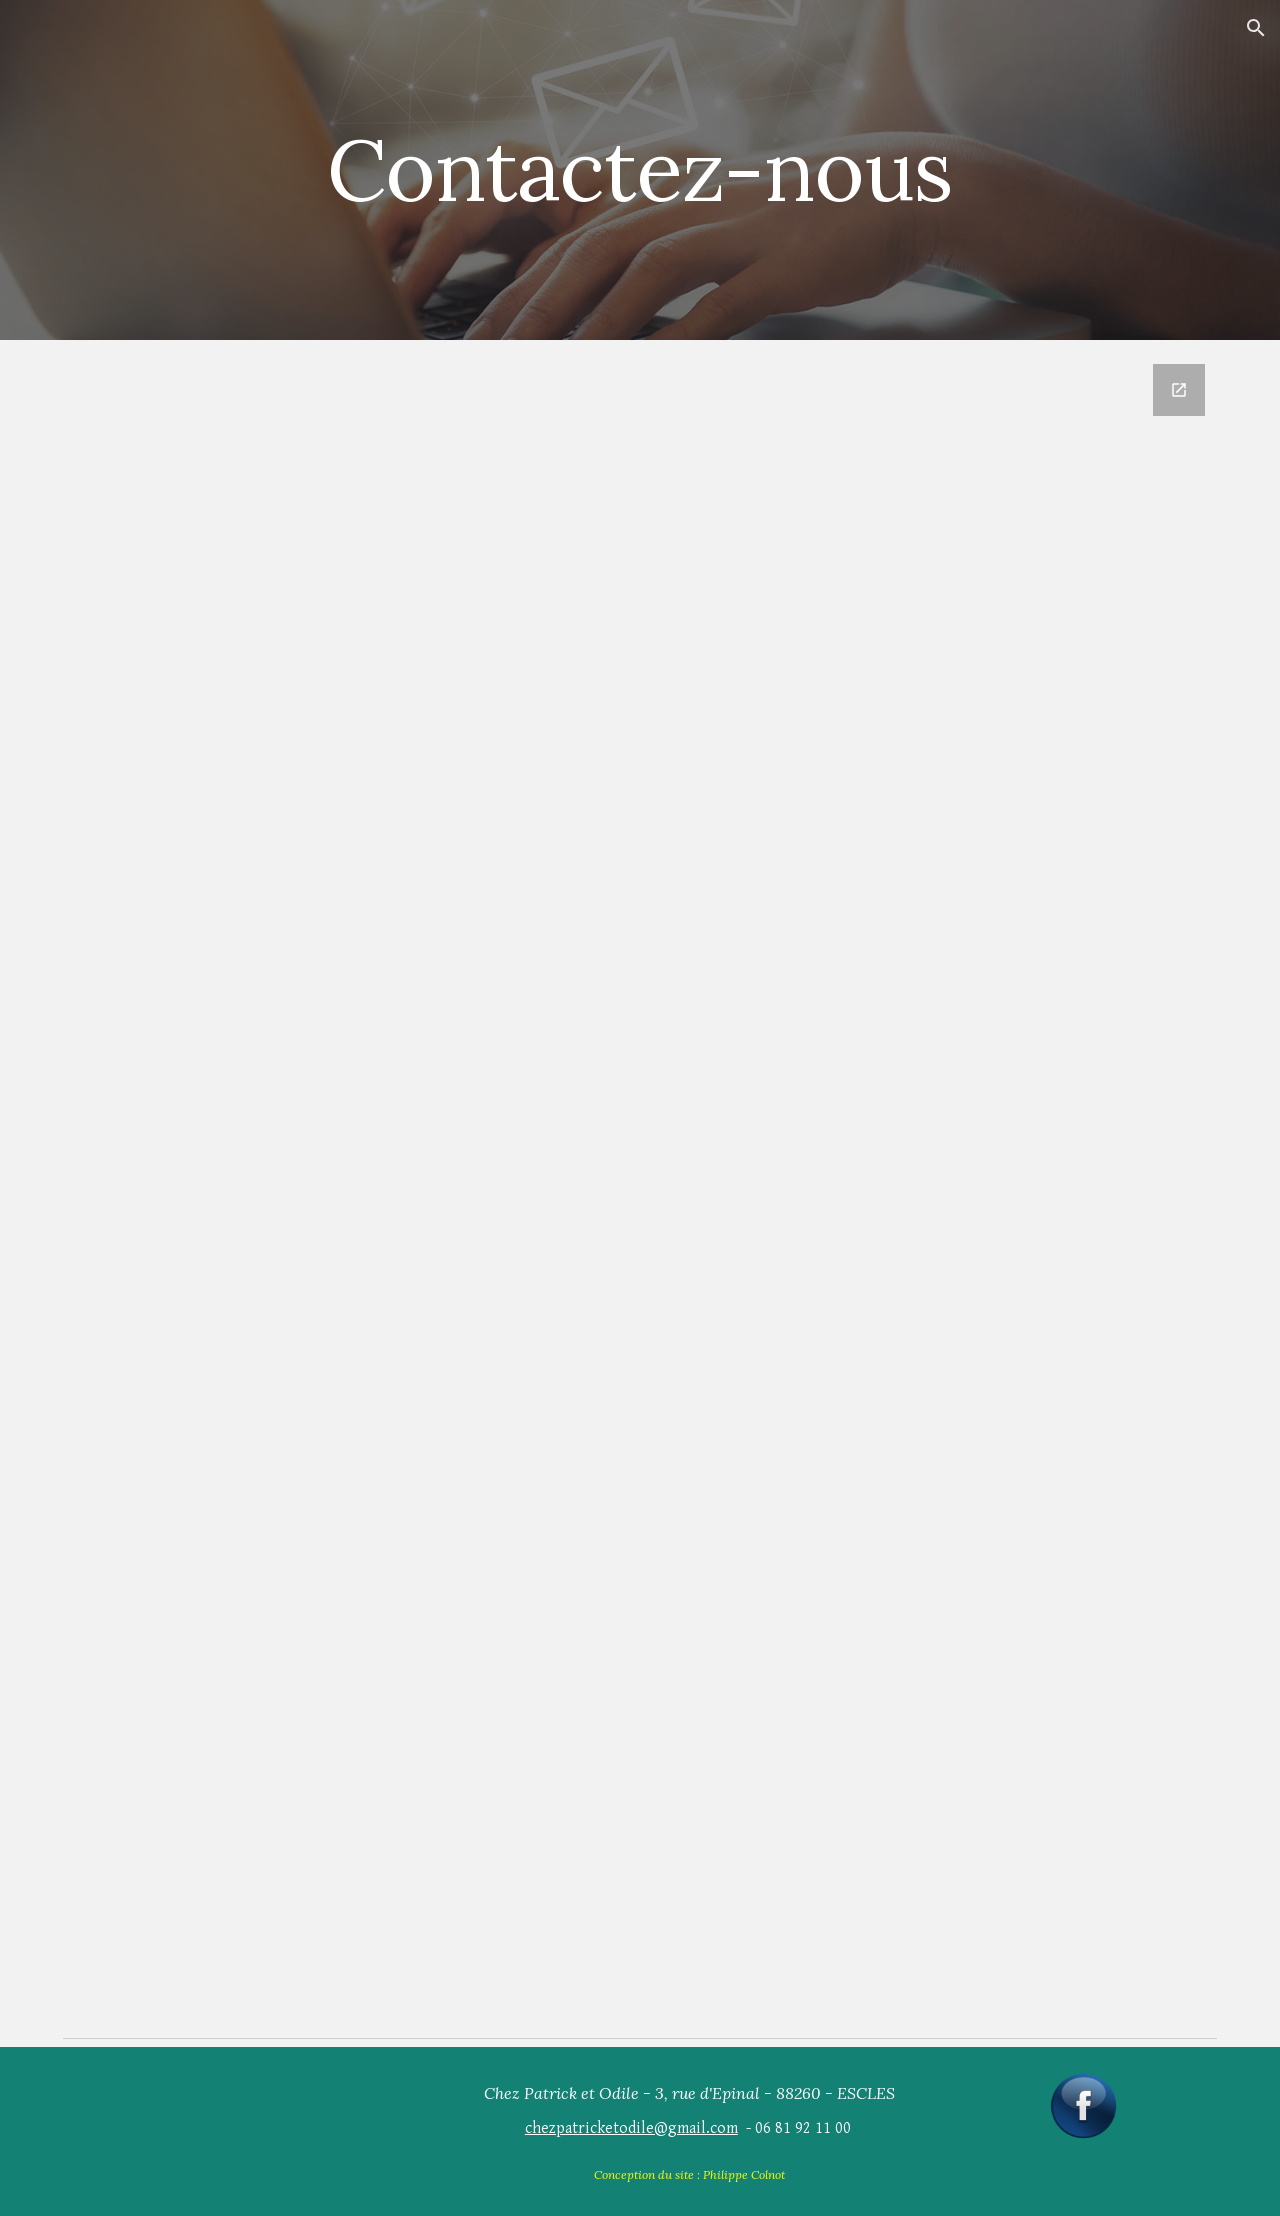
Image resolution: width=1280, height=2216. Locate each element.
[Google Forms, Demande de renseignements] (689, 1184)
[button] (1256, 28)
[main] (640, 169)
